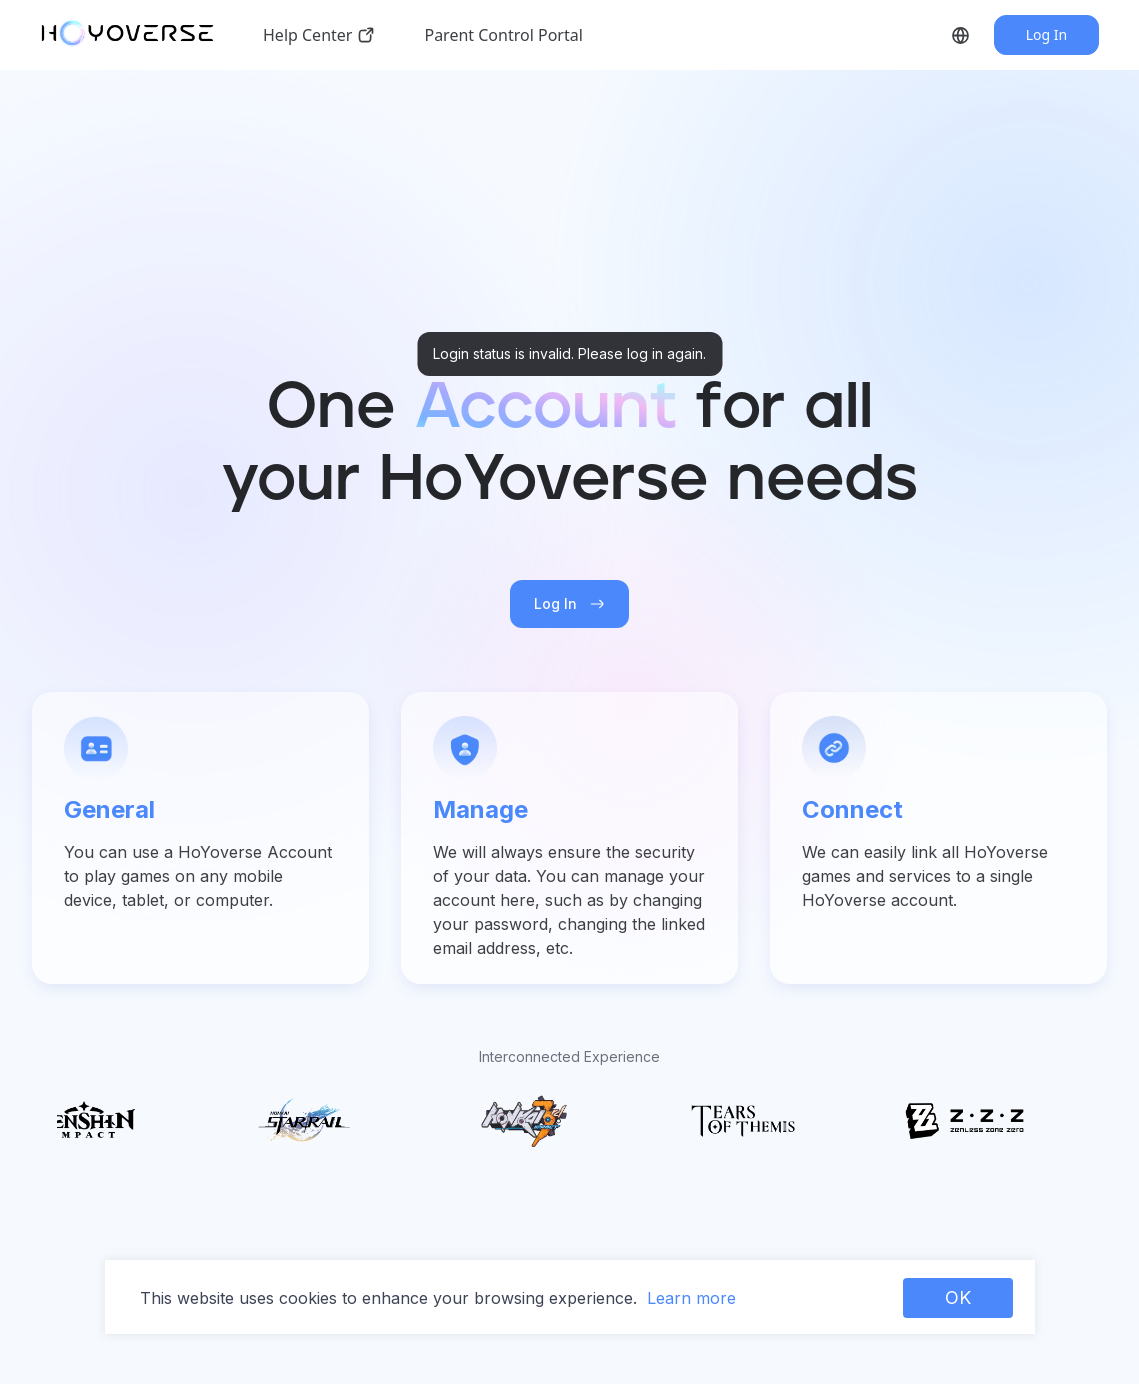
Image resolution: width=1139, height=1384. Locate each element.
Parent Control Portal (503, 35)
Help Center (319, 35)
